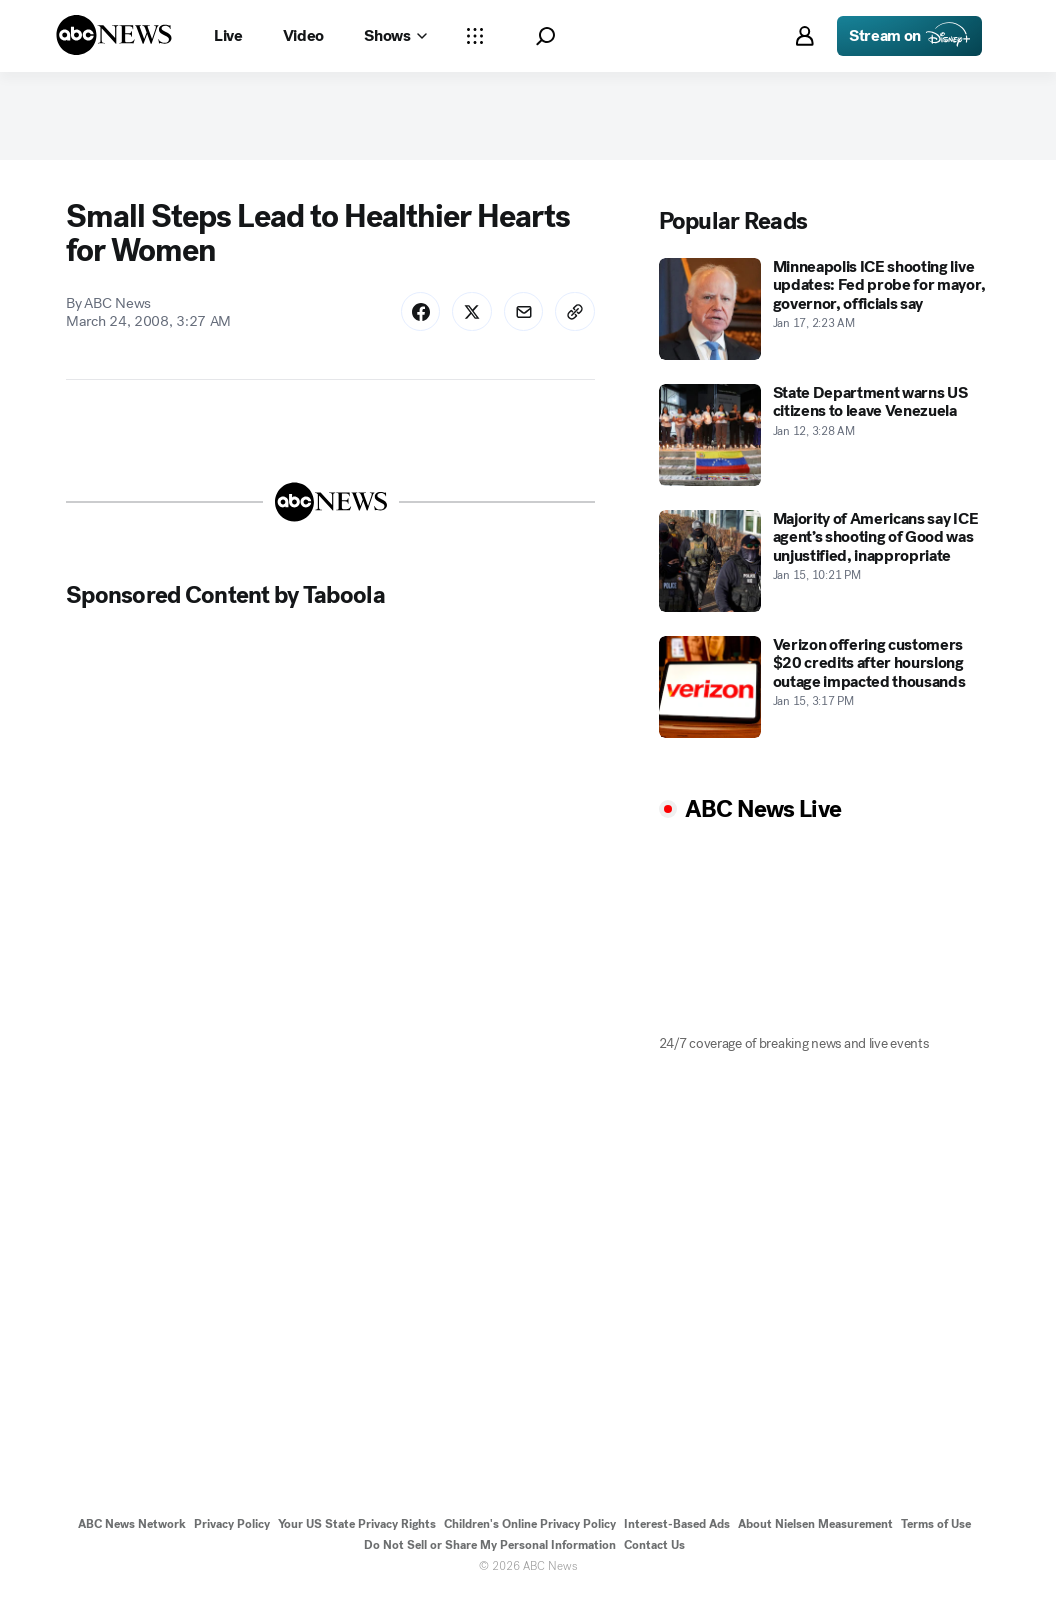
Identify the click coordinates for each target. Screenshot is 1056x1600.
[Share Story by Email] (523, 314)
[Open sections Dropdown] (475, 36)
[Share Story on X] (471, 314)
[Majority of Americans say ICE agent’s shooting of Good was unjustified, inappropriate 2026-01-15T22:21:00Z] (825, 563)
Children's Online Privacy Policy (530, 1527)
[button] (545, 36)
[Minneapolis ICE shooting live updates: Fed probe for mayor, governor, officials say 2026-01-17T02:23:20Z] (825, 311)
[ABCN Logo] (114, 35)
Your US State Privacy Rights (357, 1527)
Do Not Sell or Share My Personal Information (490, 1548)
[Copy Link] (575, 314)
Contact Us (654, 1548)
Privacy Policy (232, 1527)
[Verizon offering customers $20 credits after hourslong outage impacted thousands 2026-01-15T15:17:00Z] (825, 689)
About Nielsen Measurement (815, 1527)
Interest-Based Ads (677, 1527)
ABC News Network (132, 1527)
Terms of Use (936, 1527)
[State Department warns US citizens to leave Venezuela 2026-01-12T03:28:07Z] (825, 437)
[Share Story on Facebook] (419, 314)
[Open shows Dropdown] (395, 36)
